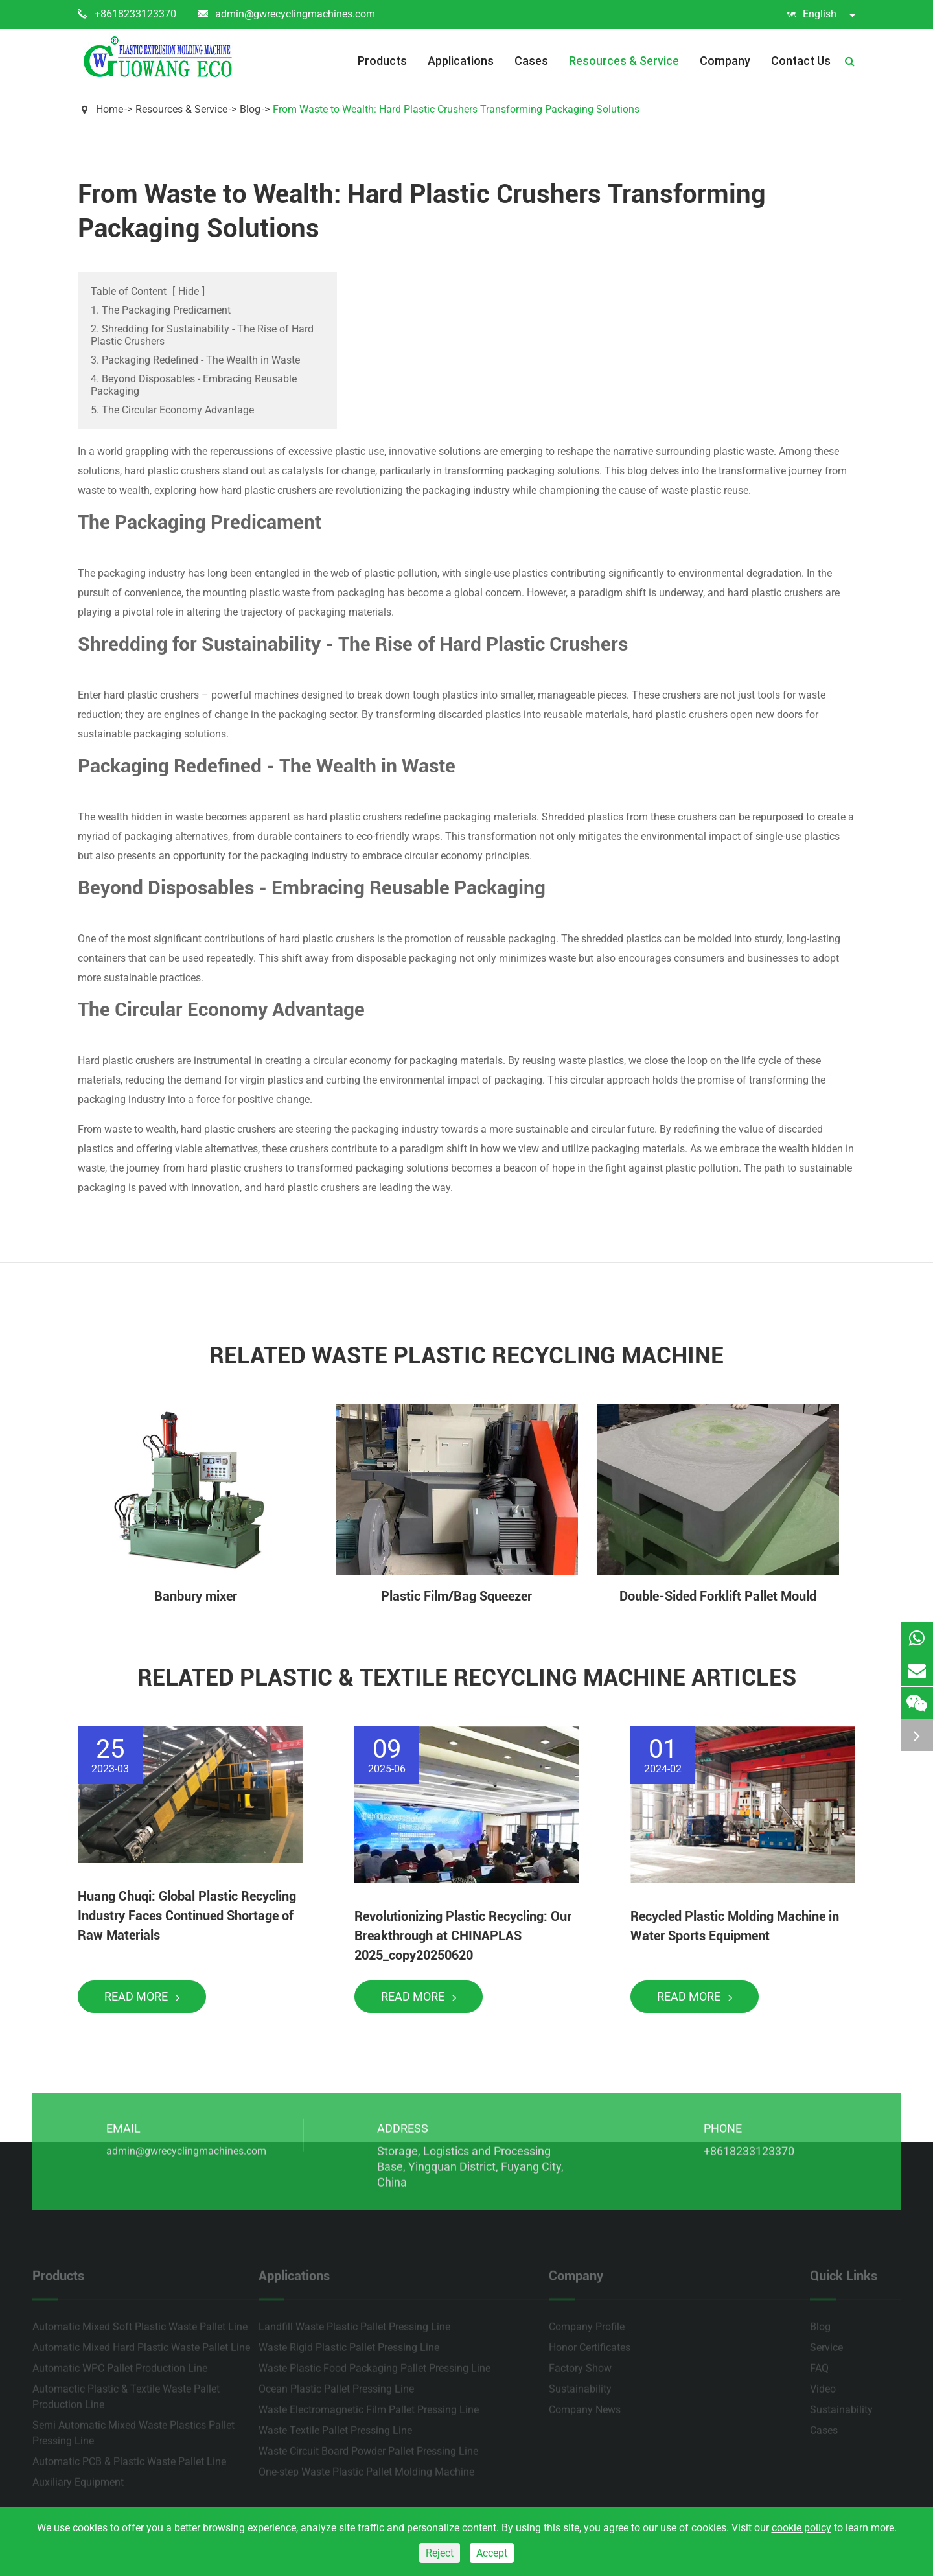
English (821, 14)
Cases (531, 60)
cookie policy (801, 2528)
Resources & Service (624, 60)
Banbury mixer (195, 1596)
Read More (141, 1996)
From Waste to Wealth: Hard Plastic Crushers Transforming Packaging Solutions (456, 109)
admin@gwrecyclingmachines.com (286, 14)
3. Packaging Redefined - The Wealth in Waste (195, 360)
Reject (440, 2553)
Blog (250, 109)
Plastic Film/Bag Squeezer (456, 1596)
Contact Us (801, 60)
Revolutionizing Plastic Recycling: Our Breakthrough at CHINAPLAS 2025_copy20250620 (462, 1936)
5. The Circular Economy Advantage (172, 410)
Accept (491, 2553)
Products (382, 60)
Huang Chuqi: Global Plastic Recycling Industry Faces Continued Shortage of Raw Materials (187, 1915)
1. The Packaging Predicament (161, 310)
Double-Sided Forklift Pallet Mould (717, 1596)
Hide (188, 291)
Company (725, 60)
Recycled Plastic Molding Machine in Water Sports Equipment (734, 1926)
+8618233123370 (127, 14)
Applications (461, 60)
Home (109, 109)
